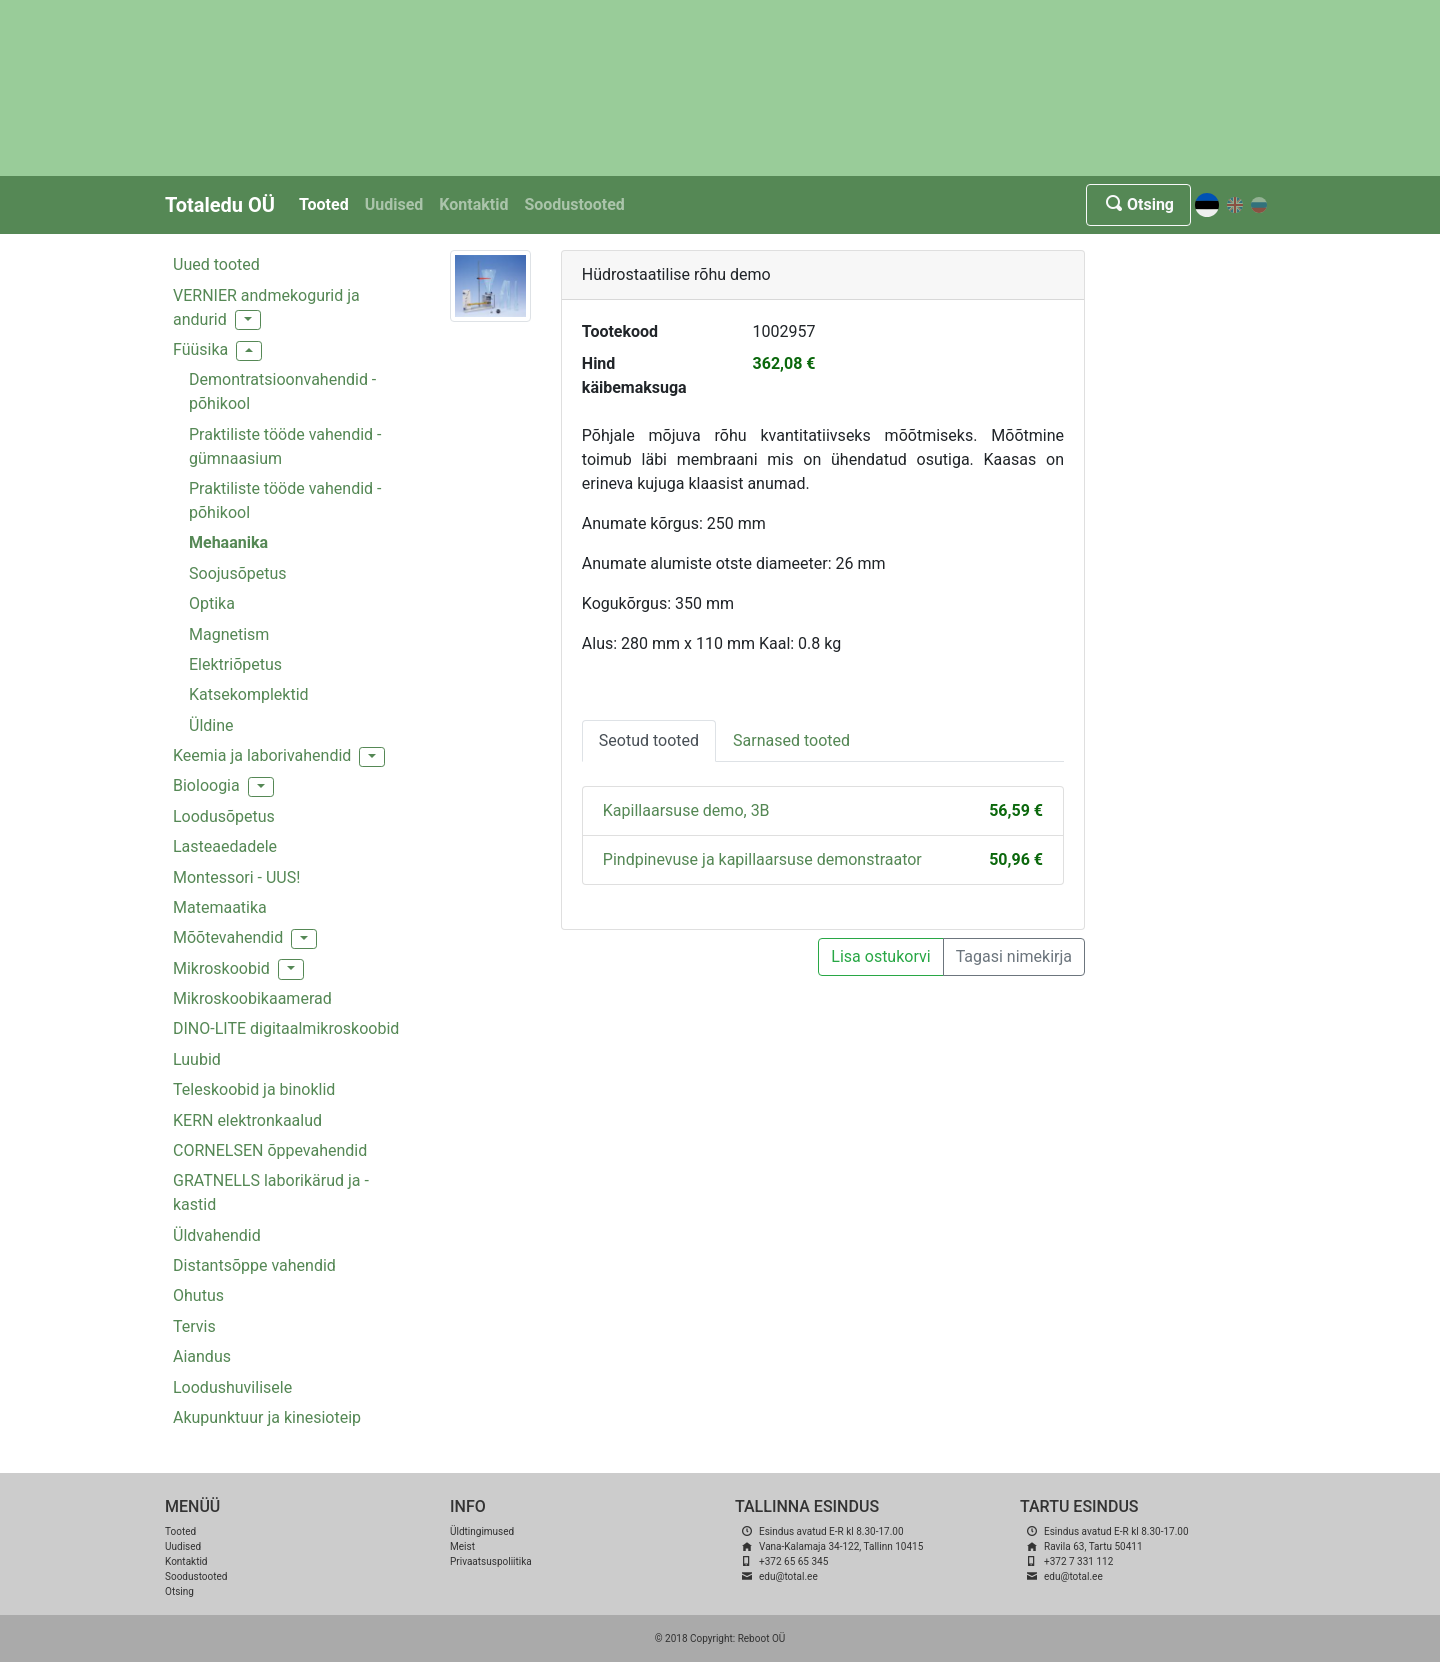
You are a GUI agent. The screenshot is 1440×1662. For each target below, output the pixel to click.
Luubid (197, 1059)
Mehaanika (228, 542)
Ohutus (198, 1295)
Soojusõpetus (238, 573)
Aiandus (202, 1356)
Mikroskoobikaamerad (252, 998)
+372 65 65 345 (793, 1561)
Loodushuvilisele (232, 1387)
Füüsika (200, 349)
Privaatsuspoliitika (491, 1561)
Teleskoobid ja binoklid (254, 1089)
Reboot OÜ (762, 1638)
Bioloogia (206, 785)
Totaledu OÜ (220, 205)
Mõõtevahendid (228, 937)
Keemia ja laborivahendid (262, 755)
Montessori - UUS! (236, 877)
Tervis (194, 1326)
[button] (248, 320)
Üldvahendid (217, 1235)
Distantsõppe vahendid (254, 1265)
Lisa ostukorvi (880, 956)
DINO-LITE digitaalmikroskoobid (286, 1028)
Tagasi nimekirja (1014, 956)
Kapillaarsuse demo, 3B (686, 810)
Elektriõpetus (235, 664)
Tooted (324, 204)
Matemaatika (220, 907)
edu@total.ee (788, 1576)
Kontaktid (473, 204)
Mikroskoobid (221, 968)
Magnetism (229, 634)
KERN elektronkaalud (247, 1120)
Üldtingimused (482, 1531)
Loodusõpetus (224, 816)
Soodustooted (574, 204)
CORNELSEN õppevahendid (270, 1150)
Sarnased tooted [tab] (791, 740)
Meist (462, 1546)
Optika (212, 603)
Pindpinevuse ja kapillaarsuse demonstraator (762, 859)
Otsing (1138, 204)
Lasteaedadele (225, 846)
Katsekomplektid (249, 694)
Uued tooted (216, 264)
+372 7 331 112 (1078, 1561)
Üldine (211, 725)
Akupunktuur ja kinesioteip (267, 1417)
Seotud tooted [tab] (649, 740)
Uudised (394, 204)
